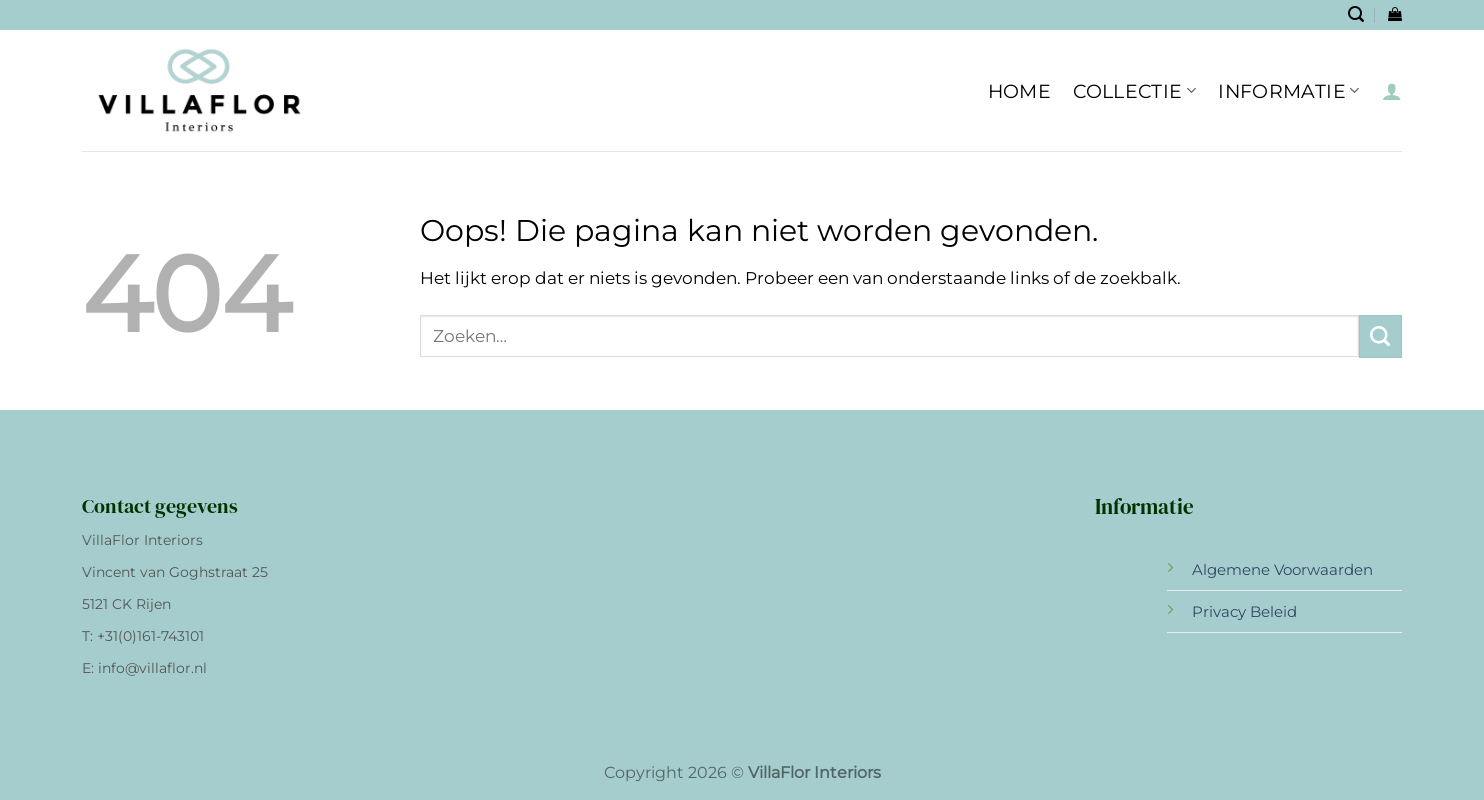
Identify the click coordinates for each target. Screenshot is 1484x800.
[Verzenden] (1380, 336)
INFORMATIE (1288, 91)
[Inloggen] (1392, 91)
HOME (1020, 91)
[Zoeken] (1356, 14)
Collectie (1134, 91)
